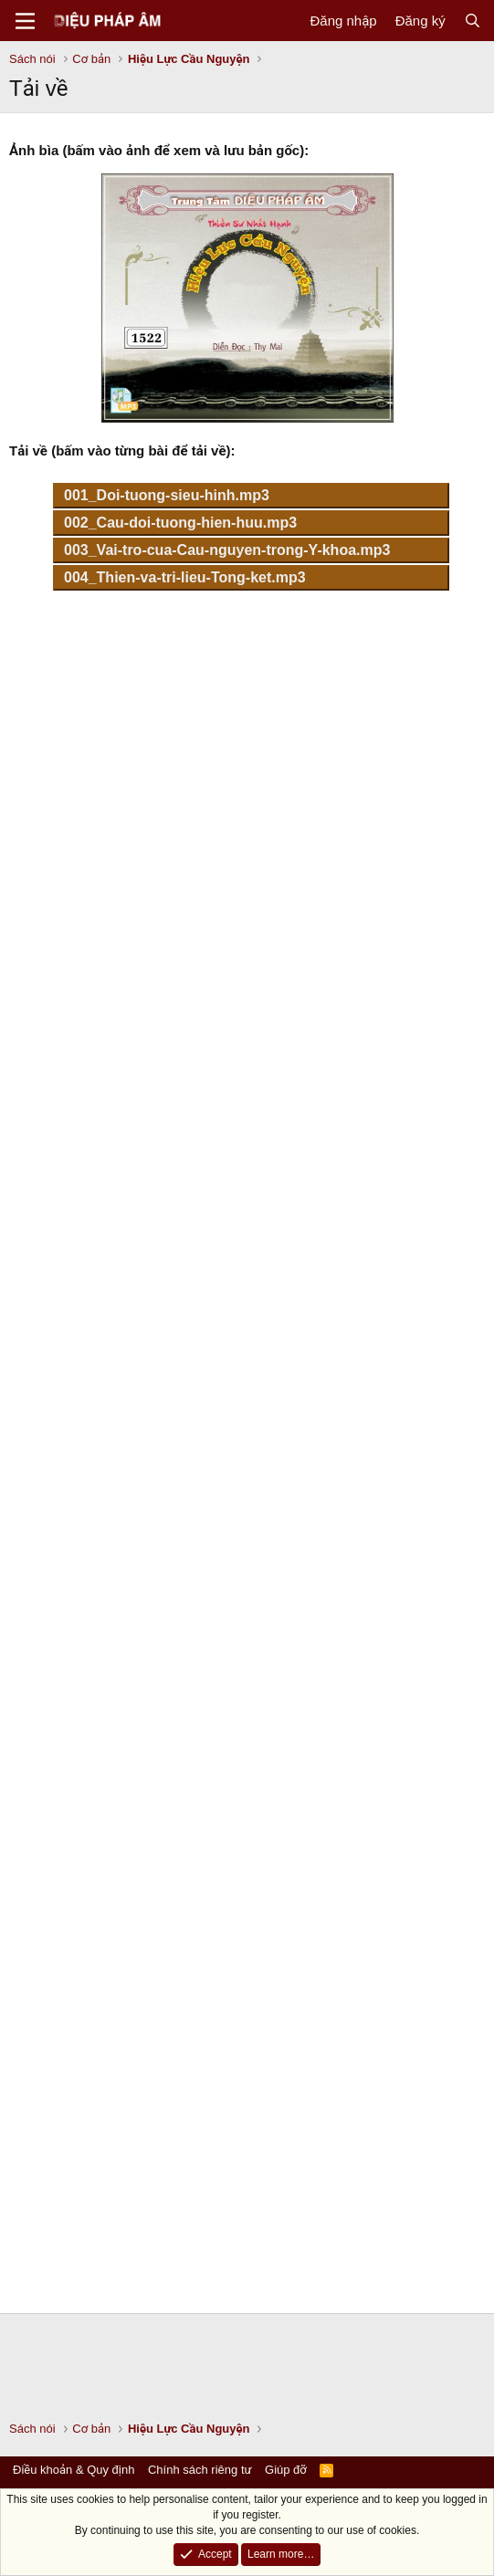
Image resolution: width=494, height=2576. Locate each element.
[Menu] (25, 21)
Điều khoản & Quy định (73, 2470)
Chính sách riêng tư (200, 2470)
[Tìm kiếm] (472, 20)
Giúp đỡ (286, 2470)
